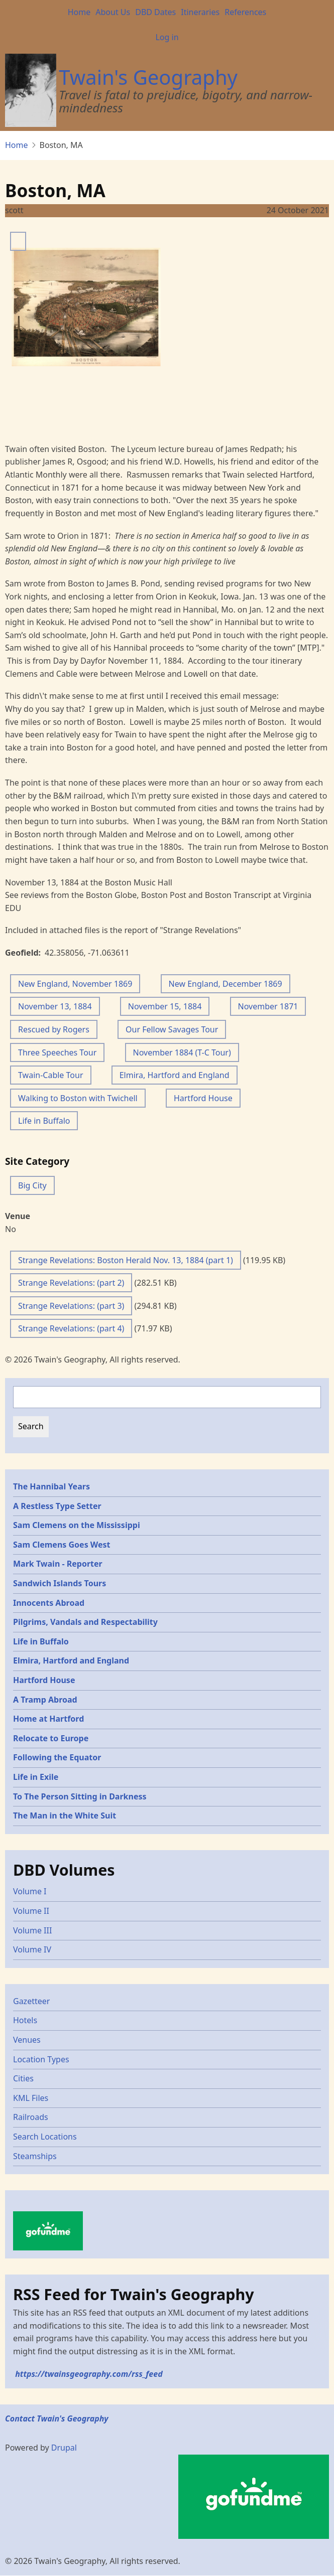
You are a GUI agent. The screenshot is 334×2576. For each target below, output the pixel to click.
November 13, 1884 (55, 1006)
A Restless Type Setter (57, 1505)
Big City (32, 1185)
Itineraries (200, 12)
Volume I (30, 1891)
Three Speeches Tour (57, 1052)
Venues (27, 2039)
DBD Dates (155, 12)
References (245, 12)
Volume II (31, 1910)
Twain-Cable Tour (50, 1075)
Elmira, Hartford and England (175, 1075)
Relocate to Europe (50, 1738)
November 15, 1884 (165, 1006)
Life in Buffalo (44, 1120)
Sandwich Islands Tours (59, 1583)
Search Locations (45, 2136)
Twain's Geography (148, 77)
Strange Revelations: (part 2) (71, 1282)
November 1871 (268, 1006)
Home (79, 12)
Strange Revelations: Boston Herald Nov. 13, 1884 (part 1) (125, 1260)
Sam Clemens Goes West (61, 1544)
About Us (112, 12)
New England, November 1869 (75, 983)
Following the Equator (57, 1757)
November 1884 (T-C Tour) (182, 1052)
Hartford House (203, 1098)
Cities (23, 2078)
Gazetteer (31, 2001)
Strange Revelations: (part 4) (71, 1328)
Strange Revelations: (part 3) (71, 1305)
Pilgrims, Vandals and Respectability (85, 1621)
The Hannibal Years (51, 1486)
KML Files (30, 2097)
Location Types (41, 2059)
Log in (166, 37)
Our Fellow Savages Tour (172, 1029)
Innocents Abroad (48, 1602)
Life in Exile (35, 1776)
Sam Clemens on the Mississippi (76, 1525)
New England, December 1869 (225, 983)
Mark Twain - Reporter (57, 1563)
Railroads (30, 2117)
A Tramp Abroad (45, 1699)
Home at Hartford (48, 1718)
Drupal (64, 2447)
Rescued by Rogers (53, 1029)
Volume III (32, 1930)
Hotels (25, 2020)
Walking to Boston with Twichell (78, 1098)
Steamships (35, 2156)
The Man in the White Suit (64, 1815)
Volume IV (32, 1949)
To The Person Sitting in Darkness (80, 1796)
